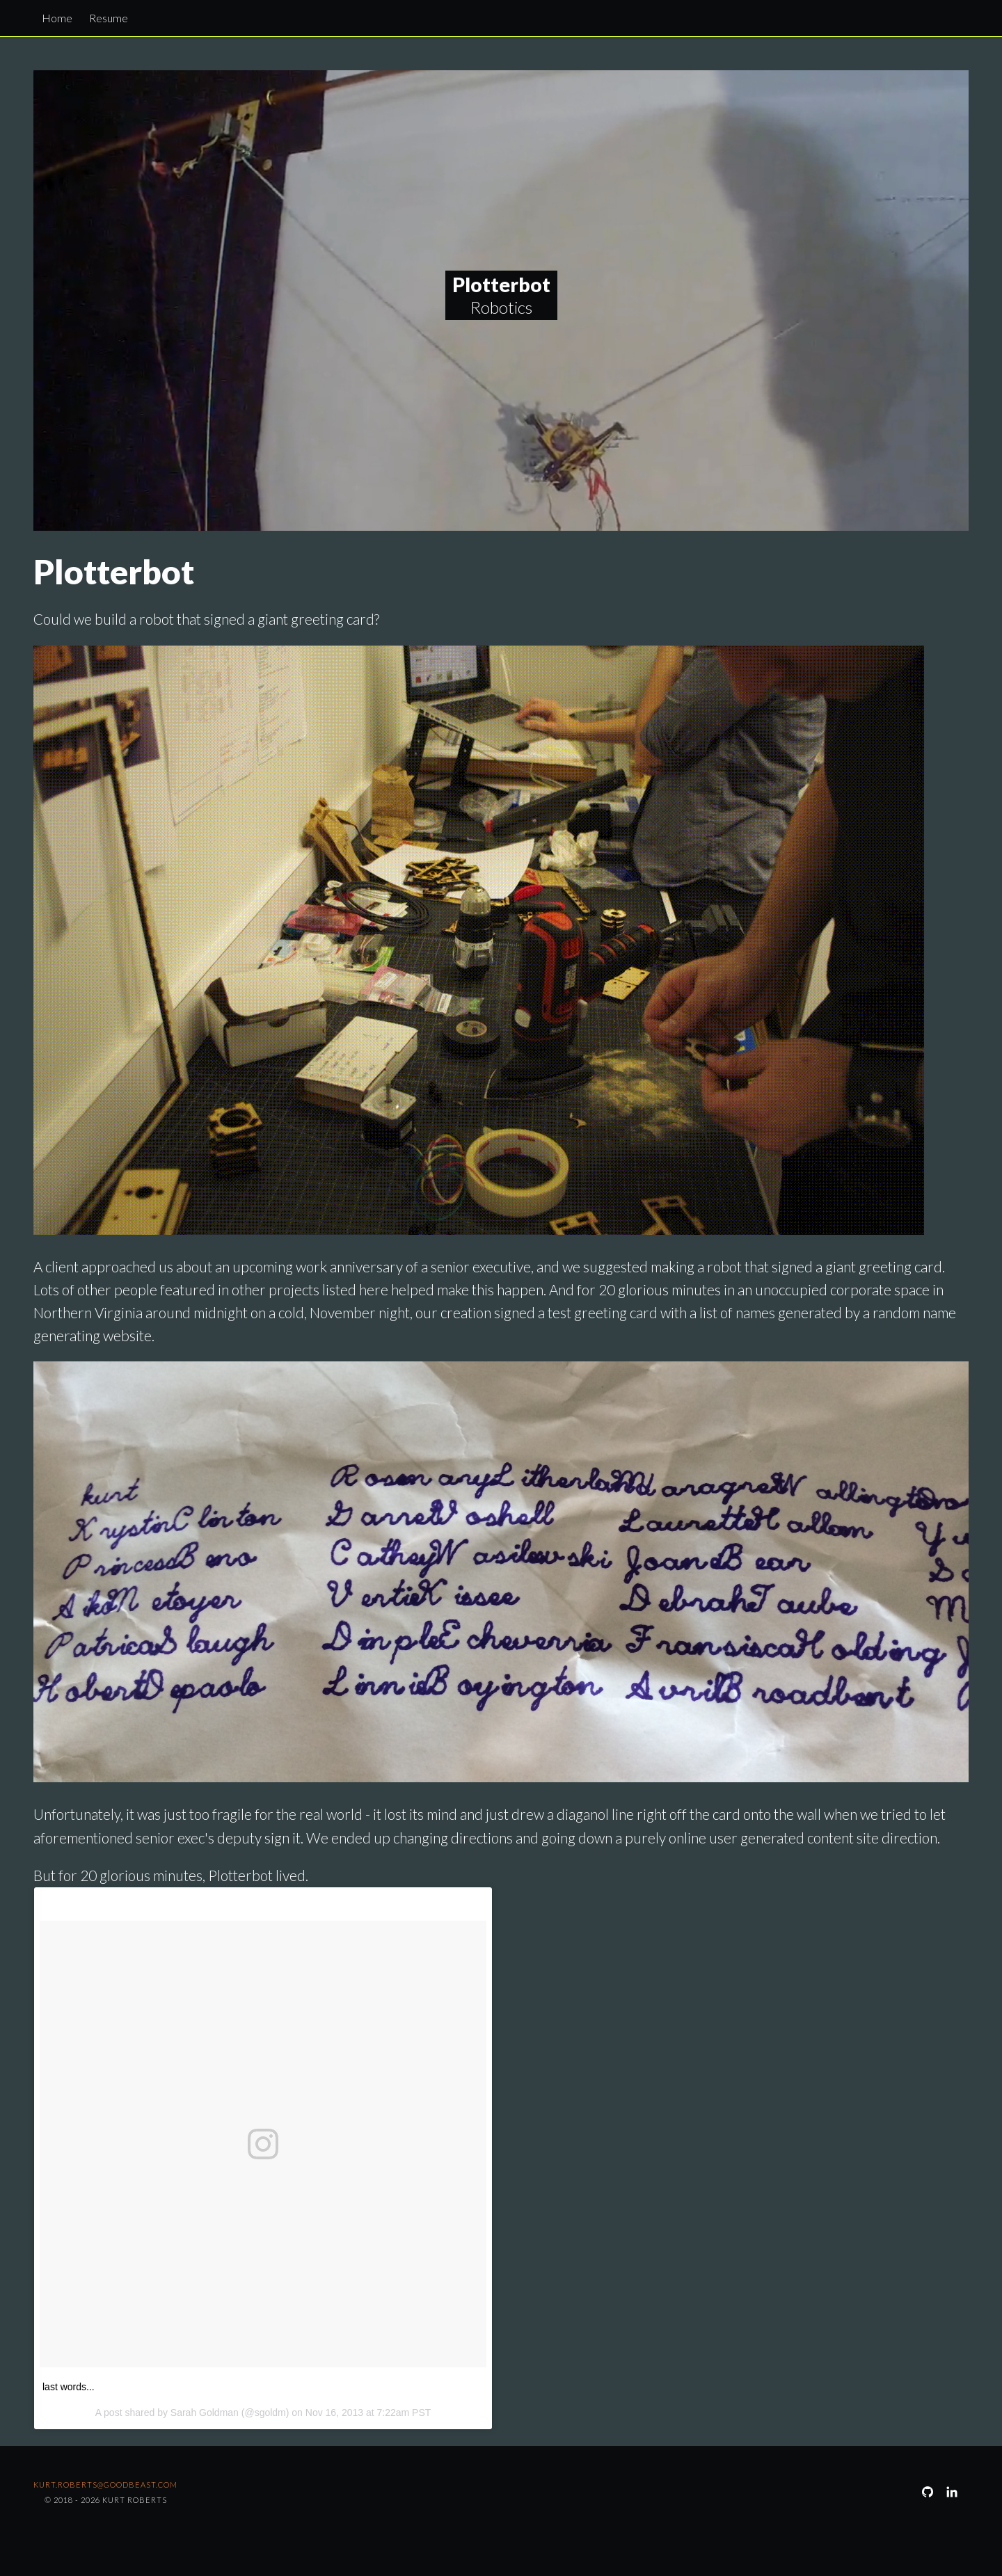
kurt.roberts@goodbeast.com (105, 2484)
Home (57, 17)
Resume (108, 17)
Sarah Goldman (204, 2412)
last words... (68, 2386)
